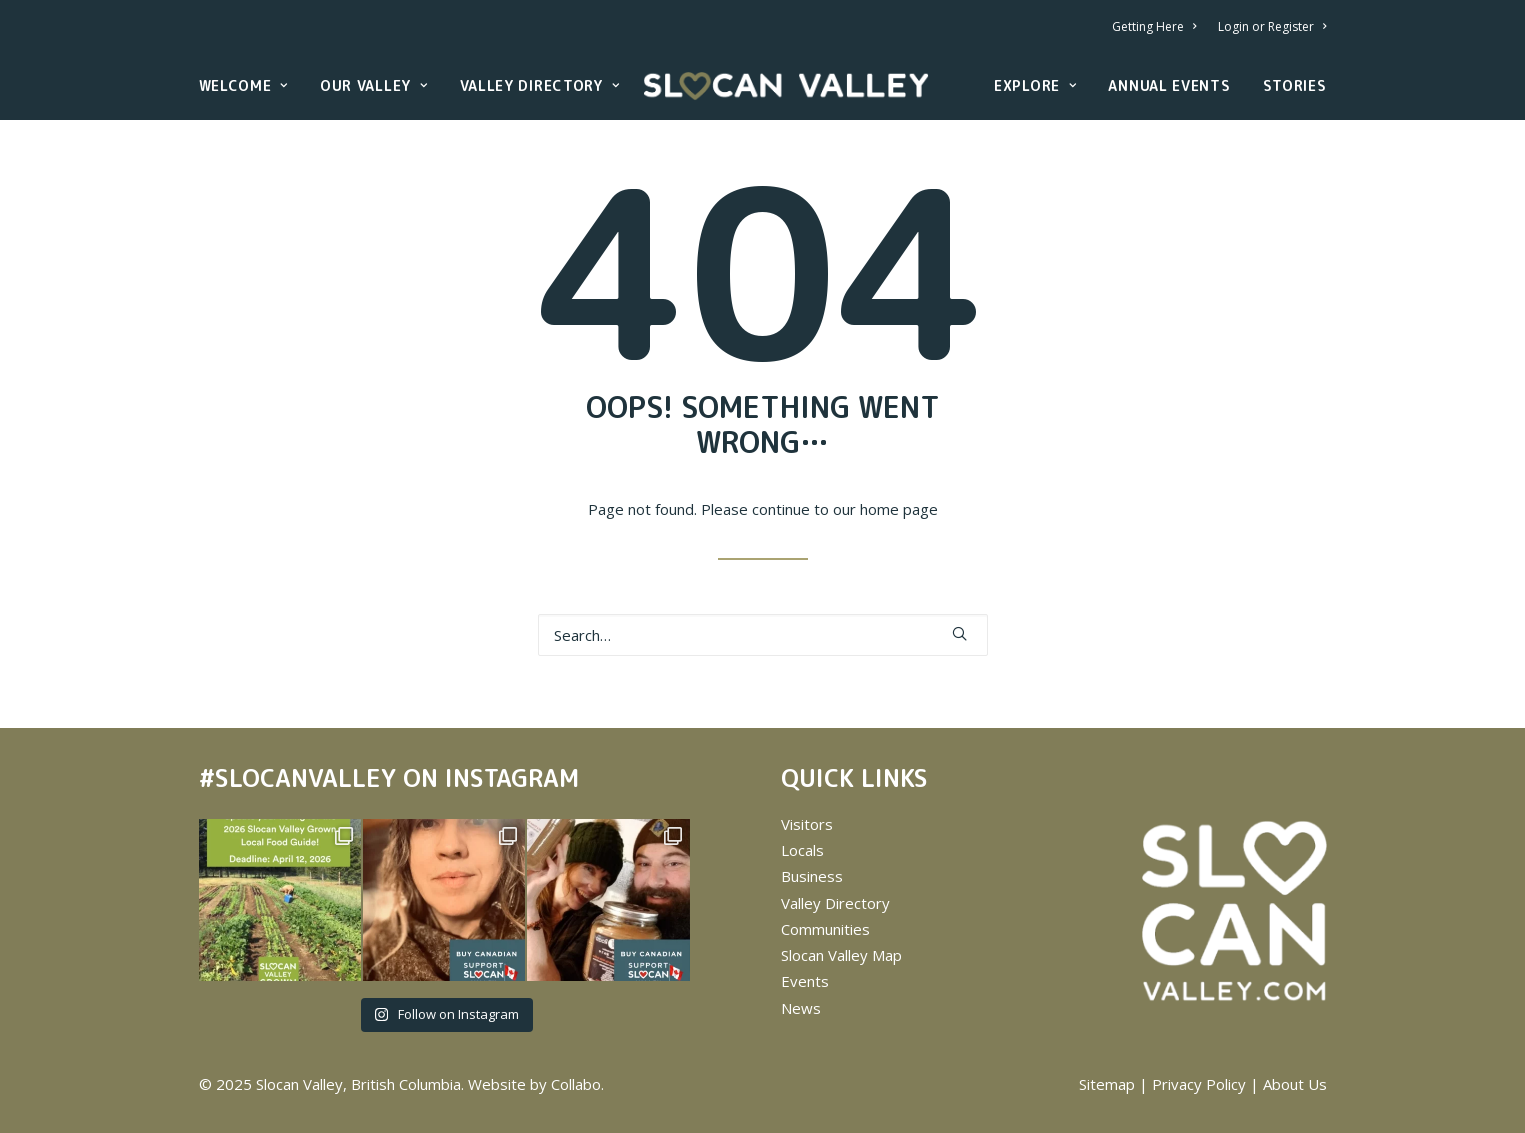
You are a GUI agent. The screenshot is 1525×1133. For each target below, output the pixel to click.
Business (812, 876)
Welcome (243, 85)
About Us (1295, 1084)
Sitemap (1107, 1084)
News (801, 1008)
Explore (1035, 85)
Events (805, 981)
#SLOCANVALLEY (297, 778)
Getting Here (1154, 26)
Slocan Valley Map (841, 955)
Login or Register (1272, 26)
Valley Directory (540, 85)
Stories (1295, 85)
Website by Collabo (534, 1084)
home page (899, 509)
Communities (825, 929)
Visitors (807, 824)
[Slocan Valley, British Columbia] (786, 86)
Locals (802, 850)
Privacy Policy (1199, 1084)
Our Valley (374, 85)
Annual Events (1169, 85)
